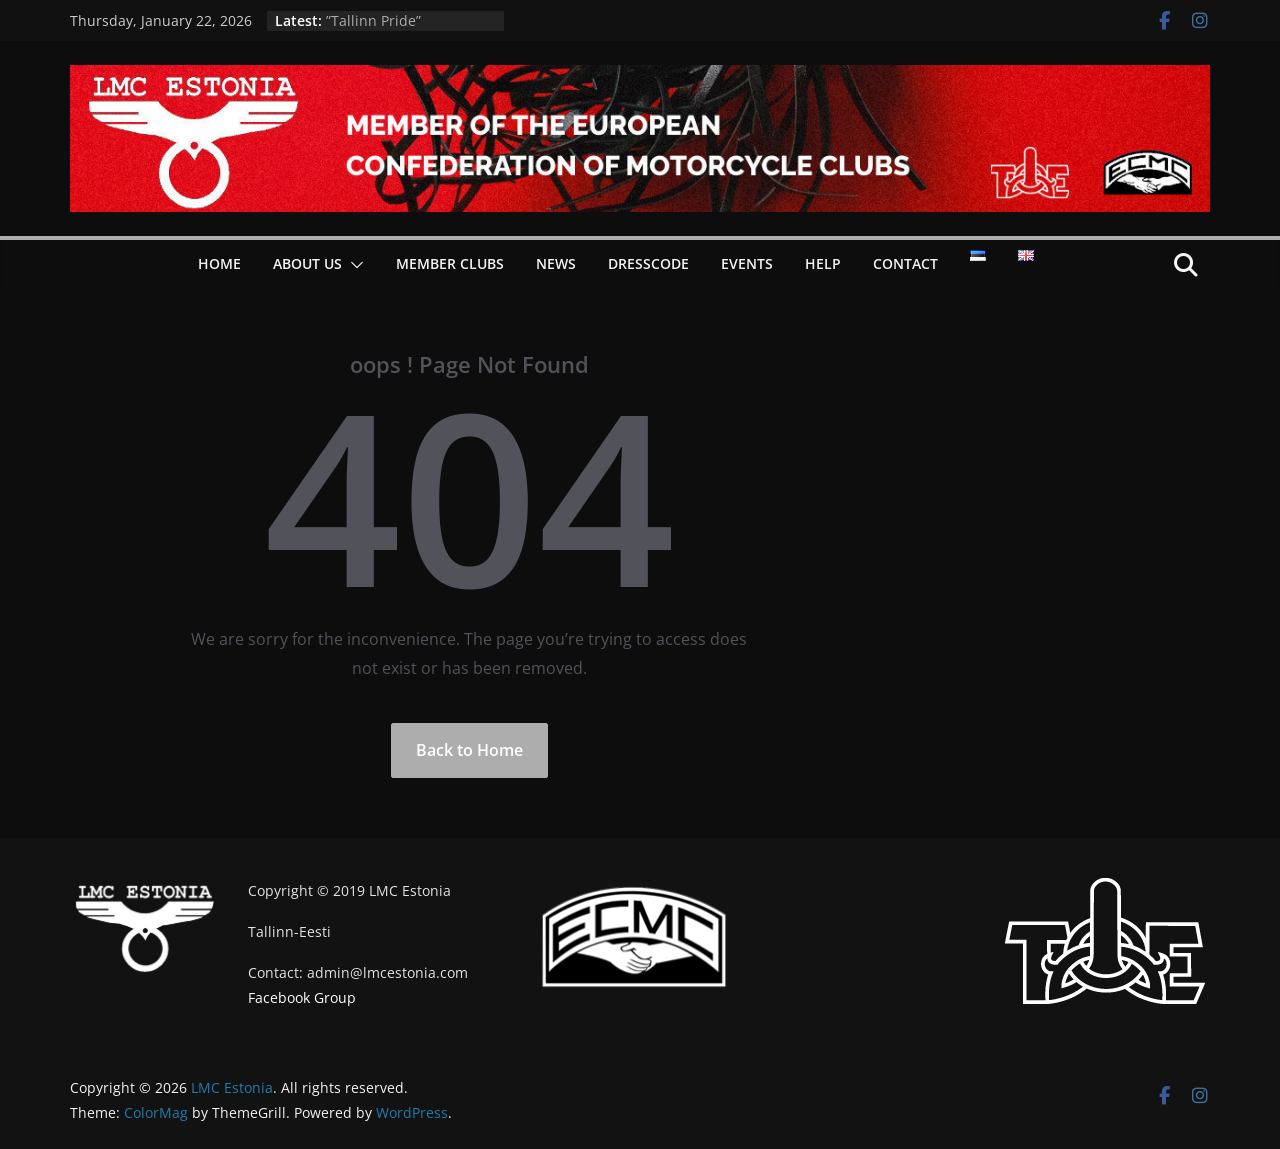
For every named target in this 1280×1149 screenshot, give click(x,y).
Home (219, 263)
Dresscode (648, 263)
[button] (353, 265)
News (556, 263)
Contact (905, 263)
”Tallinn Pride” (373, 20)
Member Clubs (450, 263)
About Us (307, 263)
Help (823, 263)
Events (747, 263)
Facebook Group (302, 997)
